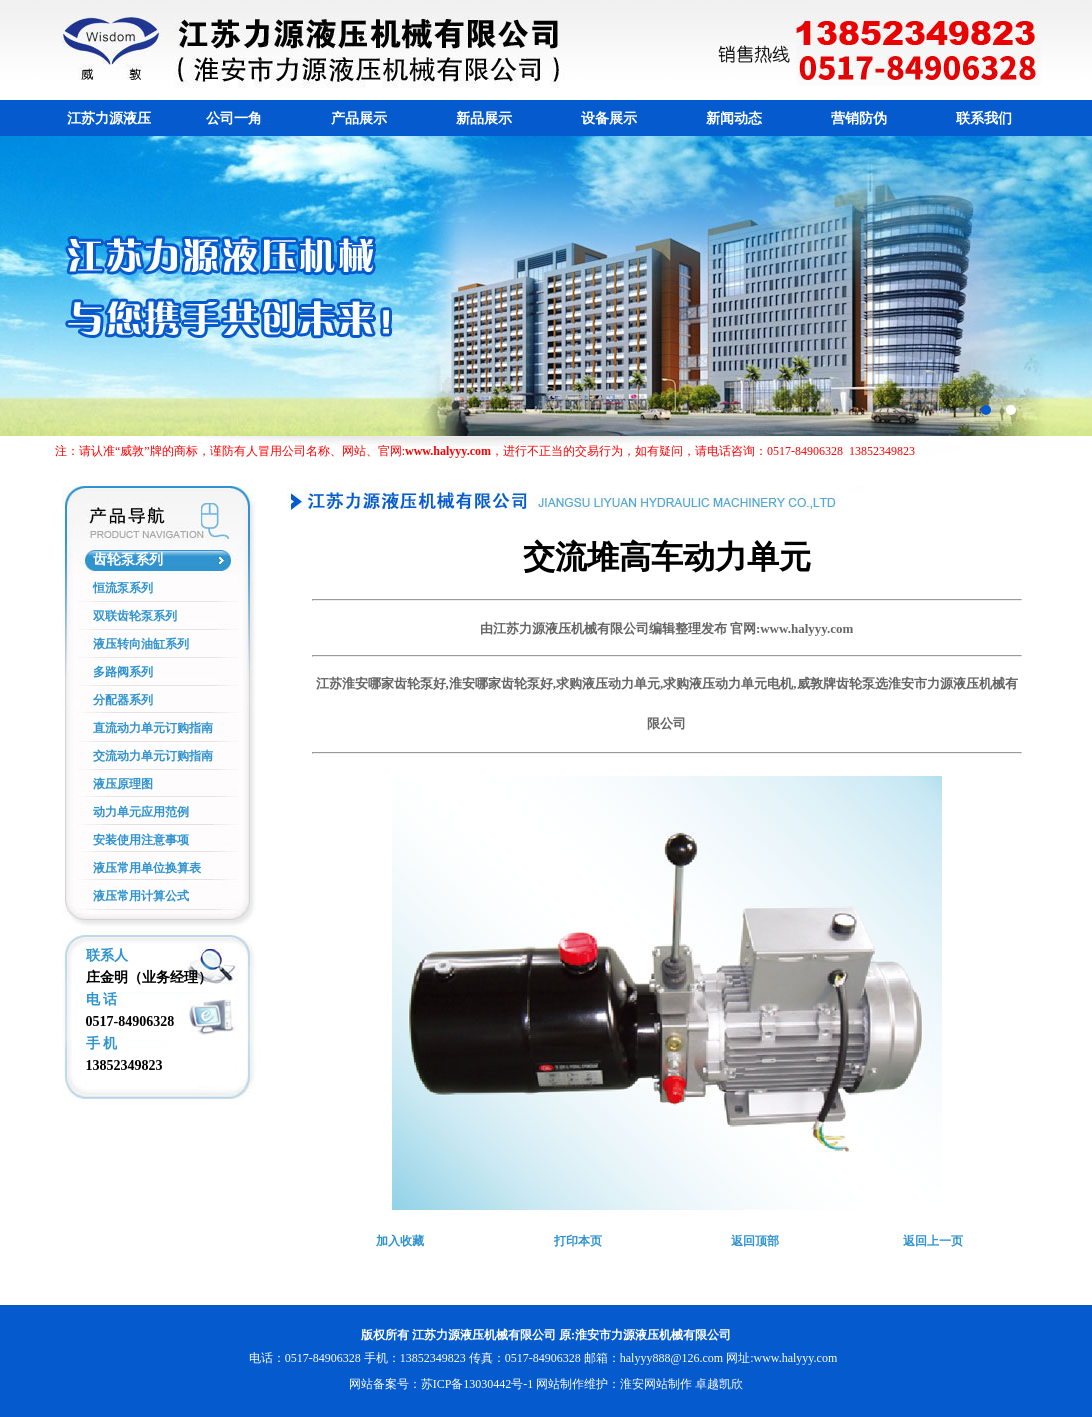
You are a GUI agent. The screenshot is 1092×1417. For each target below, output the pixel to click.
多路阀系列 (123, 672)
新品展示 (484, 118)
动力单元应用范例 (141, 812)
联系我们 (984, 118)
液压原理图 (123, 784)
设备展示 (609, 118)
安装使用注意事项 (141, 840)
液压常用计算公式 (141, 896)
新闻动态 (734, 118)
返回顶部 (755, 1241)
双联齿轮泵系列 (135, 616)
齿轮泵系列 (128, 559)
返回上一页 (933, 1241)
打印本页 (578, 1241)
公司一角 (234, 118)
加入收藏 (400, 1241)
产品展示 (359, 118)
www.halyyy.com (795, 1358)
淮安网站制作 (656, 1384)
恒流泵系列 (123, 588)
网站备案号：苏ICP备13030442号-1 (441, 1384)
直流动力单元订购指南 (153, 728)
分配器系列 (123, 700)
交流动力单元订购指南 (153, 756)
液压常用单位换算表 (147, 868)
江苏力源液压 (109, 118)
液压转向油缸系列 (141, 644)
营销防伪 (859, 118)
